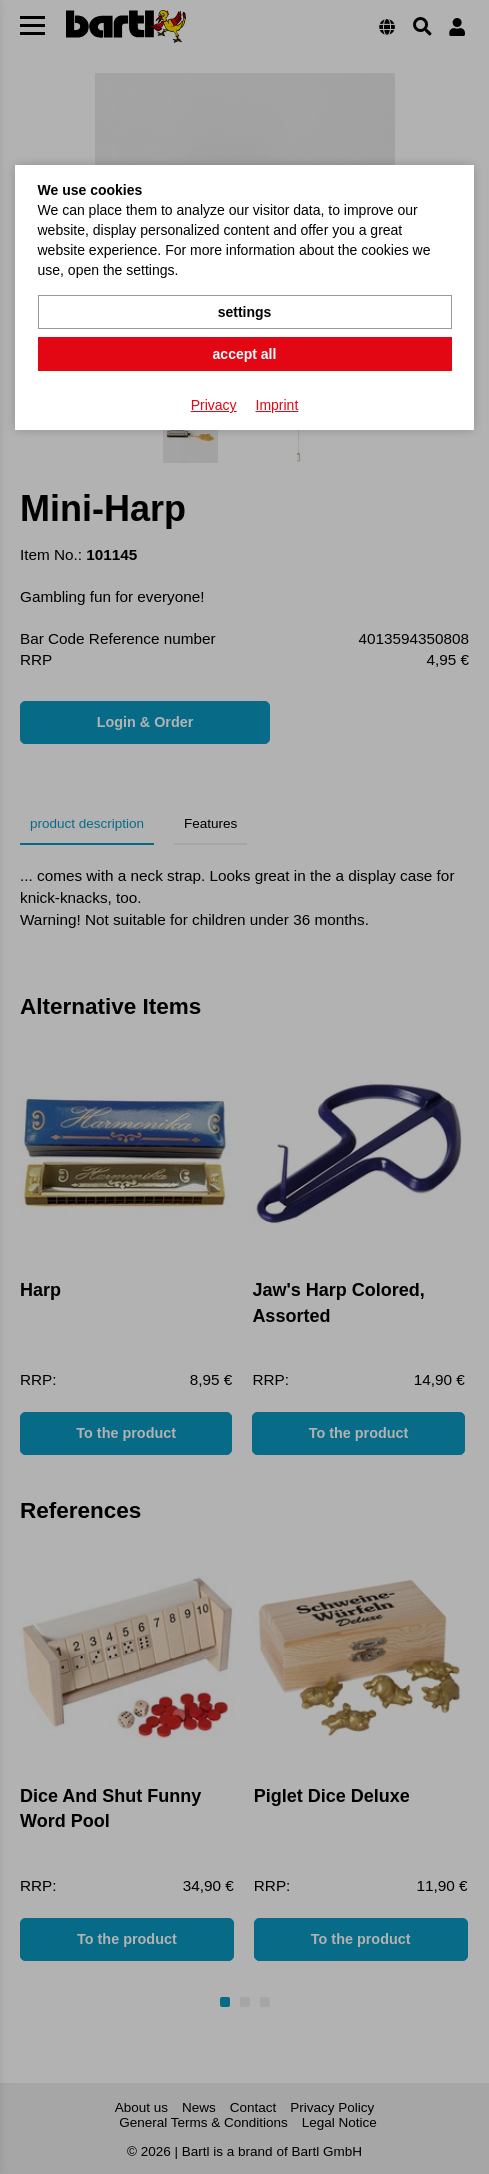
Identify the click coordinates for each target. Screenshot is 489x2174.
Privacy (214, 405)
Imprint (277, 405)
